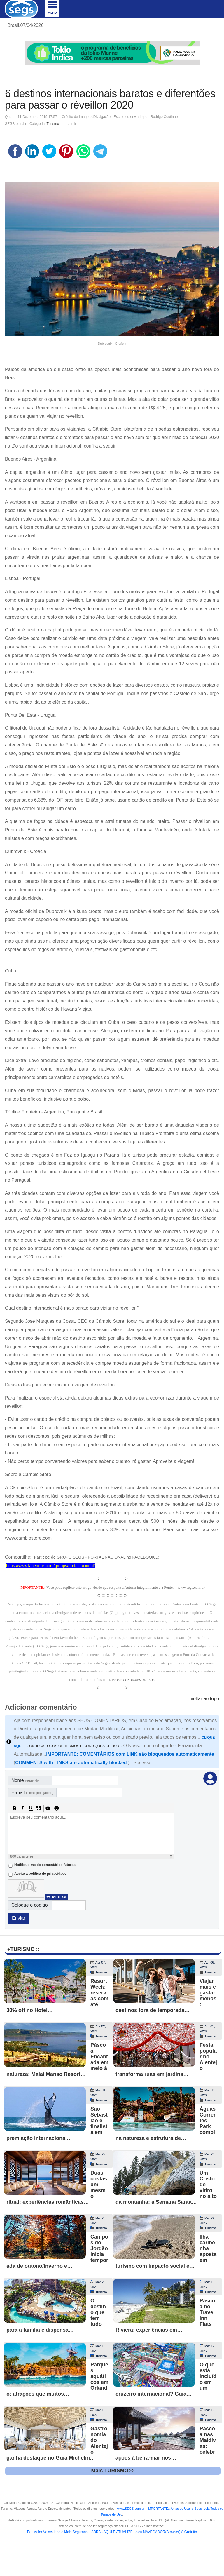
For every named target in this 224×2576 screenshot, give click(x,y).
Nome (25, 1780)
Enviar (18, 1918)
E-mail (32, 1792)
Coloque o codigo (29, 1905)
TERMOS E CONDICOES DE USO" (130, 1680)
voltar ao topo (205, 1698)
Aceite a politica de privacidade (40, 1874)
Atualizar (59, 1897)
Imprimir (70, 124)
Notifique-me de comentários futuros (45, 1865)
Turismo (53, 124)
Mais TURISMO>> (112, 2471)
